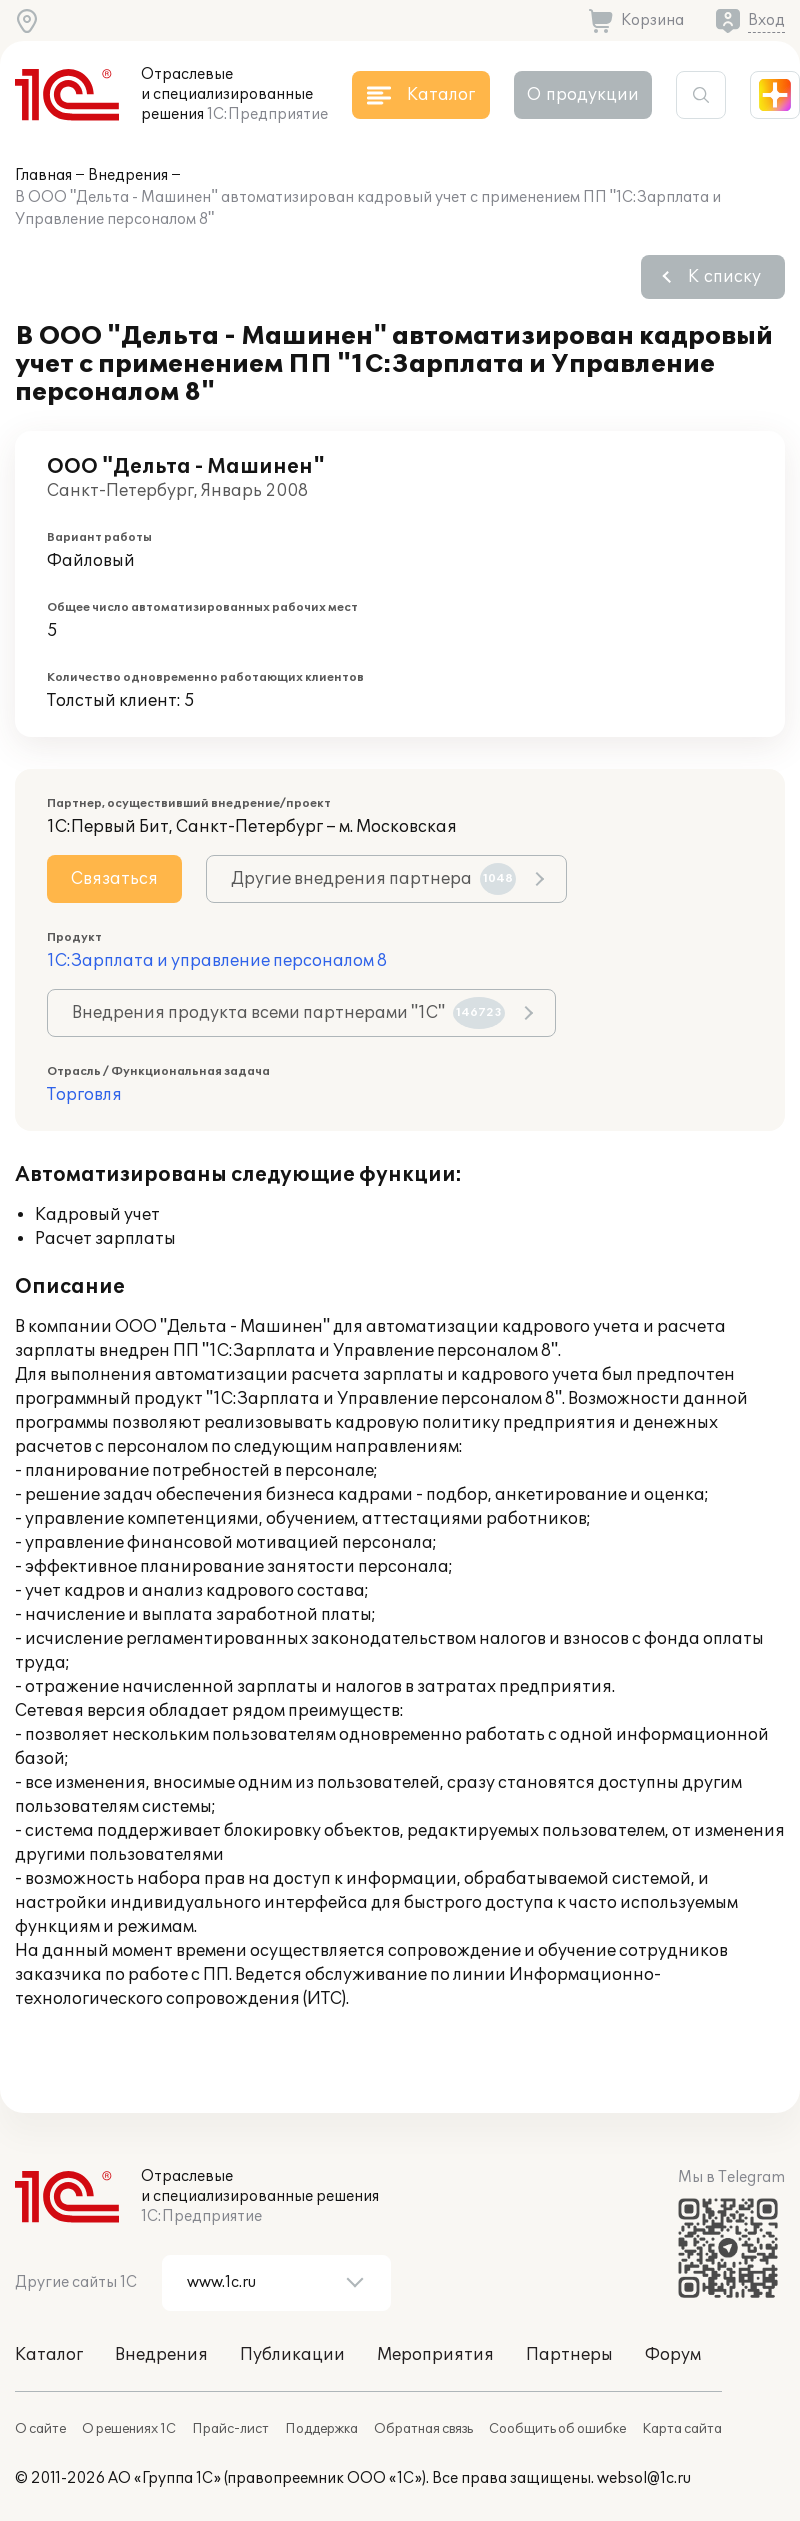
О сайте (40, 2429)
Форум (673, 2355)
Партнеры (569, 2355)
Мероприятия (435, 2355)
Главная (43, 175)
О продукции (583, 95)
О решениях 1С (129, 2429)
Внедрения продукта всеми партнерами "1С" (288, 1013)
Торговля (84, 1095)
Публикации (292, 2355)
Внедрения (128, 175)
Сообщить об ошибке (557, 2429)
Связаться (114, 879)
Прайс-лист (230, 2429)
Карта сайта (682, 2429)
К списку (724, 277)
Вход (766, 20)
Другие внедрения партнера (373, 879)
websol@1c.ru (644, 2478)
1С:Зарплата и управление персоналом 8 (217, 961)
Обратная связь (423, 2429)
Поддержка (321, 2429)
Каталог (49, 2355)
